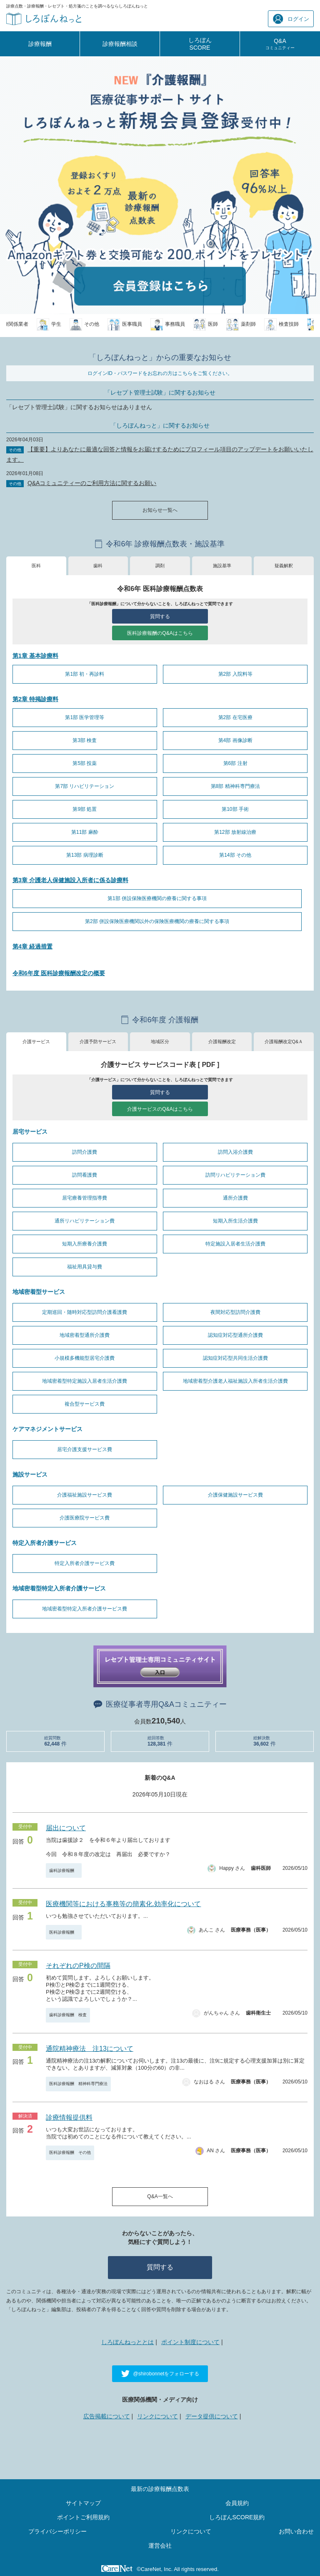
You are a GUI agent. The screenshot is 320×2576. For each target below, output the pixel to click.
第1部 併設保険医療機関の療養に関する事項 (157, 898)
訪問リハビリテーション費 (235, 1175)
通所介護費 (235, 1198)
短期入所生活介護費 (235, 1221)
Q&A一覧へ (159, 2196)
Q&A (280, 44)
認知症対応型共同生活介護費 (235, 1358)
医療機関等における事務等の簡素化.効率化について (123, 1903)
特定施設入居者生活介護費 (235, 1244)
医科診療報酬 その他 (70, 2152)
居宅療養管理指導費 (84, 1198)
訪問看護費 (84, 1175)
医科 (36, 565)
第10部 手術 (235, 809)
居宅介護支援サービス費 (84, 1449)
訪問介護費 (84, 1152)
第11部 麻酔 (84, 832)
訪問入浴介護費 (235, 1152)
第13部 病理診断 (84, 855)
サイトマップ (83, 2503)
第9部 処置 (84, 809)
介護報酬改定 (222, 1041)
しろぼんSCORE (200, 44)
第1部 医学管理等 (84, 717)
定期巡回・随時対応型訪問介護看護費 (84, 1312)
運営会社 (160, 2545)
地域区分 (160, 1041)
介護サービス (36, 1041)
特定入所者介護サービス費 (85, 1563)
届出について (66, 1827)
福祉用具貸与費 (84, 1267)
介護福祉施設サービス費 (84, 1495)
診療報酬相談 (120, 43)
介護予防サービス (98, 1041)
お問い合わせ (296, 2531)
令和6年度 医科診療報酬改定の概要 (58, 973)
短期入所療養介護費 (84, 1244)
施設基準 (222, 565)
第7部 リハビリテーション (84, 786)
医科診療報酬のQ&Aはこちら (159, 633)
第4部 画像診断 (235, 740)
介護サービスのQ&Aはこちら (159, 1109)
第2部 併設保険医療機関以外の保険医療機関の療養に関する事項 (157, 921)
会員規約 (237, 2503)
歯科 (97, 565)
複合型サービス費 (85, 1404)
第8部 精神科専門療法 (235, 786)
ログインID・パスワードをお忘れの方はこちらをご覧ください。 (160, 373)
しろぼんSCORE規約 (237, 2517)
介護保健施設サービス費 (235, 1495)
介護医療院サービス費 (85, 1518)
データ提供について (211, 2416)
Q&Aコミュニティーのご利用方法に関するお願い (92, 483)
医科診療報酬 (63, 1932)
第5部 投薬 (84, 763)
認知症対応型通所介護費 (235, 1335)
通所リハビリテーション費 (85, 1221)
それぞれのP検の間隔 (78, 1965)
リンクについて (157, 2416)
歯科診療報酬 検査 (68, 2014)
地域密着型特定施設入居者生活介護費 (84, 1381)
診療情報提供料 (69, 2117)
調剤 (160, 565)
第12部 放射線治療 (235, 832)
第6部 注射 (235, 763)
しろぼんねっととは (127, 2342)
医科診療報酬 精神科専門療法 (78, 2083)
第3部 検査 (84, 740)
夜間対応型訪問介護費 (235, 1312)
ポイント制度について (190, 2342)
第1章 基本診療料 (35, 655)
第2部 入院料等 (235, 674)
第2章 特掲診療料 (35, 699)
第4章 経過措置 (32, 946)
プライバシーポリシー (57, 2531)
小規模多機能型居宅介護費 (85, 1358)
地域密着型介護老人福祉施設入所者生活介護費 (235, 1381)
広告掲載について (106, 2416)
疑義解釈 (284, 565)
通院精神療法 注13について (89, 2048)
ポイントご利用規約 (83, 2517)
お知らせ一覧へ (160, 510)
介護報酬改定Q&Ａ (284, 1041)
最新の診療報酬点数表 (160, 2488)
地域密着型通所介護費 (85, 1335)
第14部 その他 (235, 855)
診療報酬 (40, 43)
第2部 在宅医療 (235, 717)
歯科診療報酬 (63, 1870)
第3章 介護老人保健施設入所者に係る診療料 (70, 880)
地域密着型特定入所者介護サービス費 (84, 1609)
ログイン (291, 19)
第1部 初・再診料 (84, 674)
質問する (160, 616)
